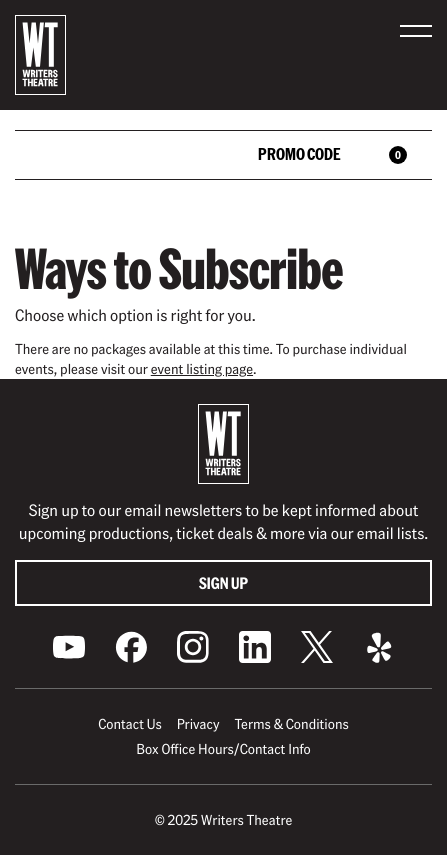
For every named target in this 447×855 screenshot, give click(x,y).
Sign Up (223, 582)
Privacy (198, 724)
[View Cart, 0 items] (389, 155)
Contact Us (129, 724)
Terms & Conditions (291, 724)
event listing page (202, 369)
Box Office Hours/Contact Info (223, 749)
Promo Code (299, 153)
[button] (416, 31)
